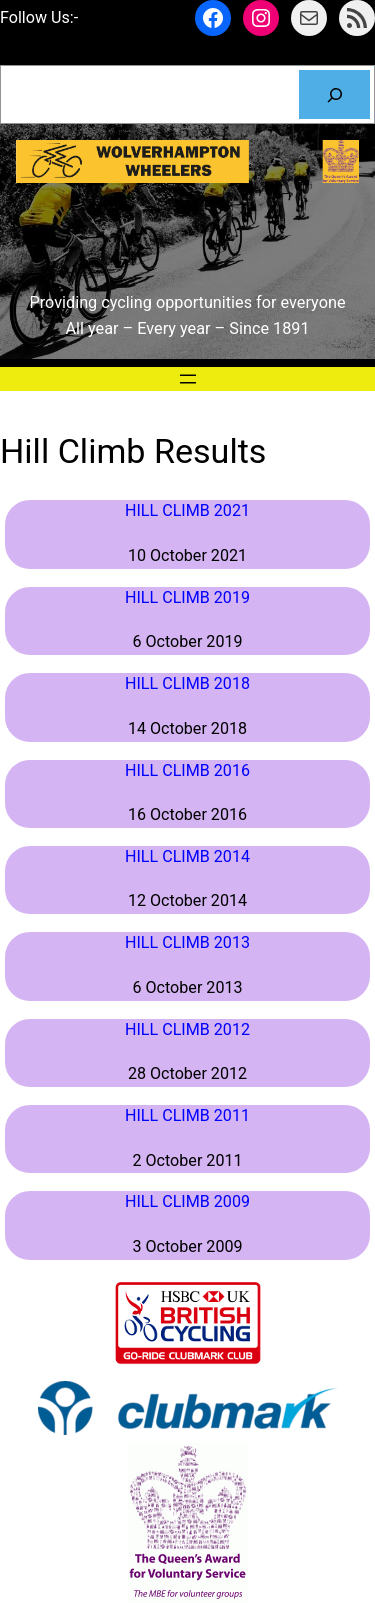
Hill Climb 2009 (187, 1201)
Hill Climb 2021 (187, 510)
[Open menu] (188, 379)
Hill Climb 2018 (187, 683)
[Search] (334, 95)
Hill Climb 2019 (187, 597)
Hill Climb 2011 (187, 1115)
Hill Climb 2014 (187, 856)
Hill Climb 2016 (187, 770)
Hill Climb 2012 (187, 1029)
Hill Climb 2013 (187, 942)
